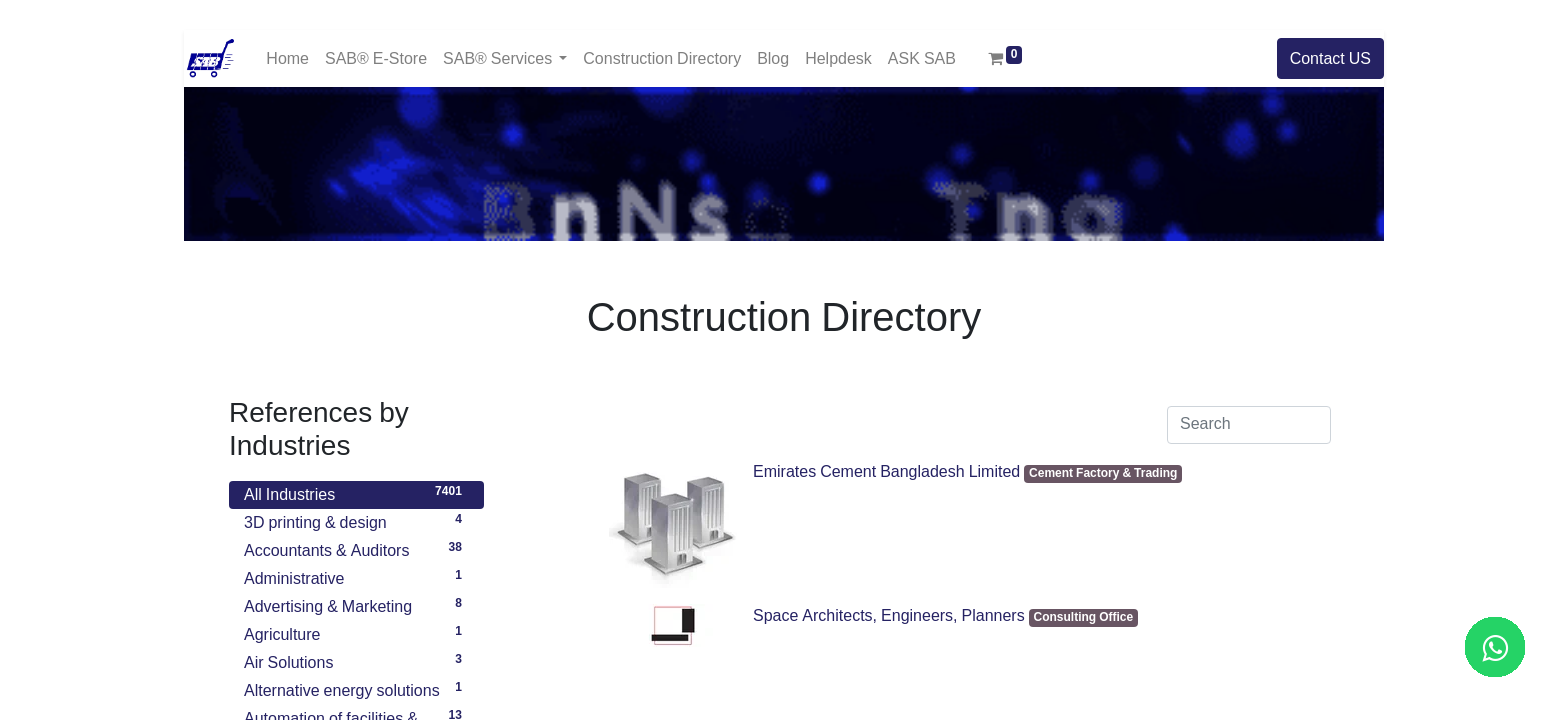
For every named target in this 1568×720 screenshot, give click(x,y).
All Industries (356, 492)
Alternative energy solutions (356, 688)
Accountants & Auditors (356, 548)
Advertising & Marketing (356, 604)
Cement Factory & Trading (1103, 473)
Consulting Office (1084, 617)
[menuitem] (287, 58)
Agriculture (356, 632)
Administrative (356, 576)
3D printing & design (356, 520)
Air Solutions (356, 660)
